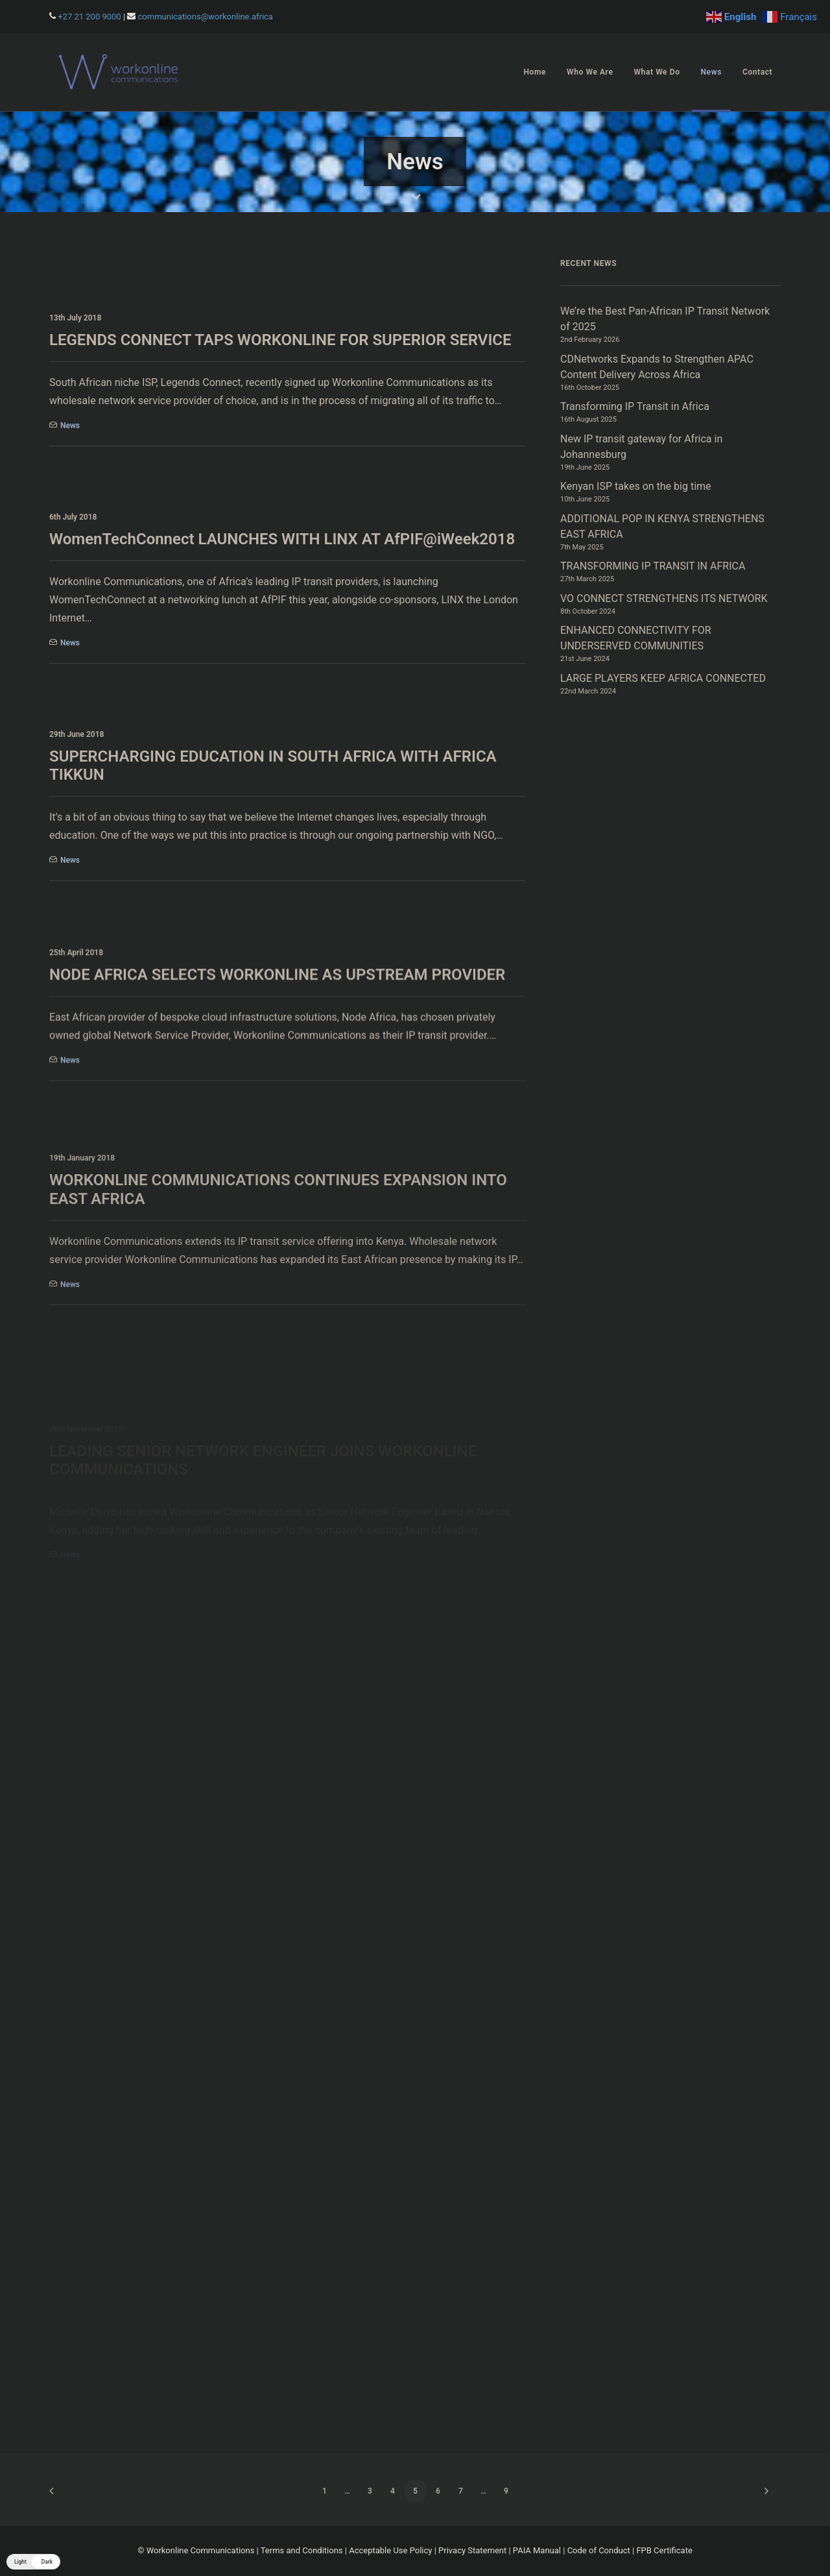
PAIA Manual (537, 2550)
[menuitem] (535, 72)
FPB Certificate (664, 2550)
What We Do (657, 72)
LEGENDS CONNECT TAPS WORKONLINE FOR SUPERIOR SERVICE (280, 340)
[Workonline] (122, 72)
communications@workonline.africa (205, 16)
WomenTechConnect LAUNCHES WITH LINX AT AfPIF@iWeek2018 (282, 539)
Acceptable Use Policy (390, 2550)
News (711, 72)
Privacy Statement (472, 2550)
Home (534, 72)
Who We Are (590, 72)
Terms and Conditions (302, 2550)
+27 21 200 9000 (89, 16)
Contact (757, 72)
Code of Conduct (598, 2550)
